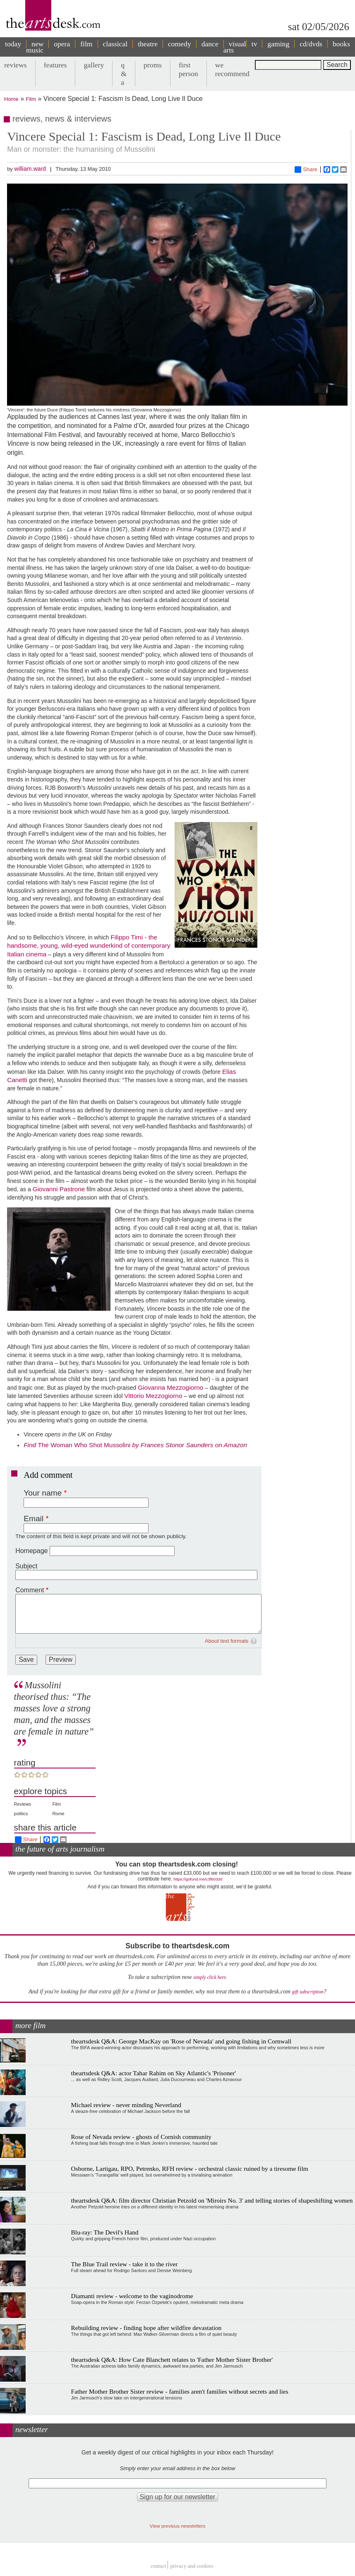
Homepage (31, 1550)
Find (31, 1444)
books (341, 44)
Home (11, 99)
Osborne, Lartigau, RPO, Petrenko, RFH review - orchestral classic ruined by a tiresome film (189, 2168)
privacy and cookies (191, 2566)
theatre (148, 44)
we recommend (232, 69)
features (55, 65)
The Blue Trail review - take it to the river (124, 2264)
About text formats (227, 1641)
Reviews (22, 1804)
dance (209, 44)
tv (254, 44)
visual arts (234, 47)
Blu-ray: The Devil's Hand (105, 2232)
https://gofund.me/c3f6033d (197, 1879)
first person (188, 69)
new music (34, 47)
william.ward (30, 168)
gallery (94, 65)
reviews (15, 65)
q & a (124, 73)
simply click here (209, 1977)
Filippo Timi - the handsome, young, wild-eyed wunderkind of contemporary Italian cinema (88, 946)
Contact (158, 2566)
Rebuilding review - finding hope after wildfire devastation (146, 2327)
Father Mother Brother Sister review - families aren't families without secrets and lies (179, 2391)
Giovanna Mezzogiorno (170, 1387)
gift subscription (307, 1992)
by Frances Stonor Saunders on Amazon (189, 1444)
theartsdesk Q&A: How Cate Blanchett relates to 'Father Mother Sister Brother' (172, 2359)
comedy (179, 44)
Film (31, 99)
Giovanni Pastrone (59, 1188)
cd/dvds (311, 44)
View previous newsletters (178, 2525)
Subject (26, 1566)
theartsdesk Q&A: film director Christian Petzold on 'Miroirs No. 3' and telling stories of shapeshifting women (212, 2200)
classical (115, 44)
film (86, 44)
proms (153, 65)
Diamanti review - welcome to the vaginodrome (132, 2295)
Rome (58, 1813)
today (13, 44)
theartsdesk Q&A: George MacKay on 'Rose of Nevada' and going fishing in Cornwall (181, 2041)
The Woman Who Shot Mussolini (85, 1444)
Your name (43, 1493)
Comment (29, 1590)
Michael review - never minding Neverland (126, 2104)
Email (33, 1518)
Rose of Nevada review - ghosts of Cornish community (141, 2136)
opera (62, 44)
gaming (278, 44)
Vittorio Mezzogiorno (153, 1395)
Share (306, 169)
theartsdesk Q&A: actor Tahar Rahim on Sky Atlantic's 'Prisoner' (153, 2073)
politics (21, 1813)
